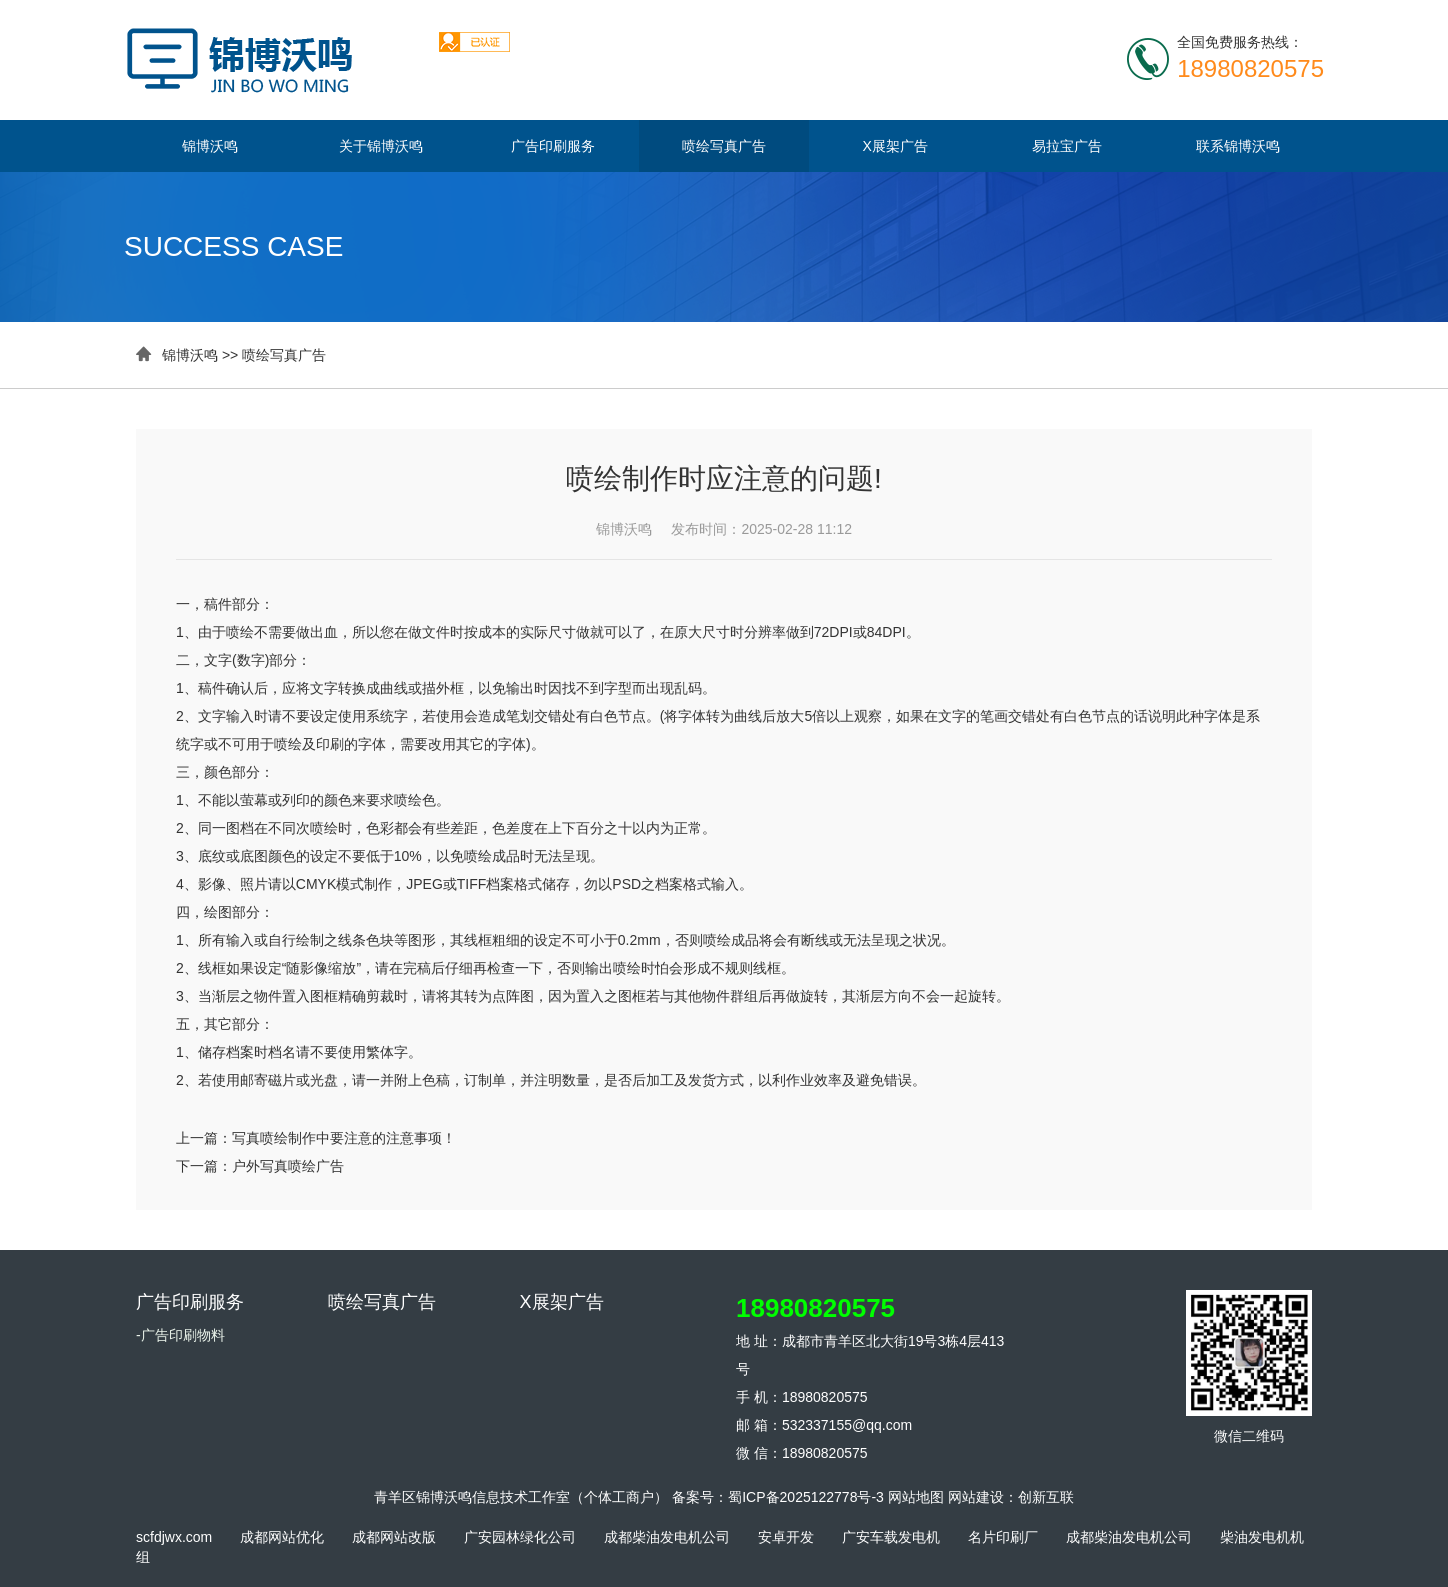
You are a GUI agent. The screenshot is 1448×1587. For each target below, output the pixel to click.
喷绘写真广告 (724, 146)
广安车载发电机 (891, 1537)
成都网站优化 (282, 1537)
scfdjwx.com (174, 1537)
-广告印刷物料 (180, 1335)
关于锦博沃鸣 (381, 146)
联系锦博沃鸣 (1238, 146)
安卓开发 (786, 1537)
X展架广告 (895, 146)
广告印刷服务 (553, 146)
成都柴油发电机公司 (667, 1537)
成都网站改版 (394, 1537)
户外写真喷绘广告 (288, 1166)
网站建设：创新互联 (1011, 1497)
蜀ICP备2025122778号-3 (806, 1497)
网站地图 (916, 1497)
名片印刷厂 (1003, 1537)
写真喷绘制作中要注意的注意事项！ (344, 1138)
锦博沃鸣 (210, 146)
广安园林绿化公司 (520, 1537)
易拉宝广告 (1067, 146)
